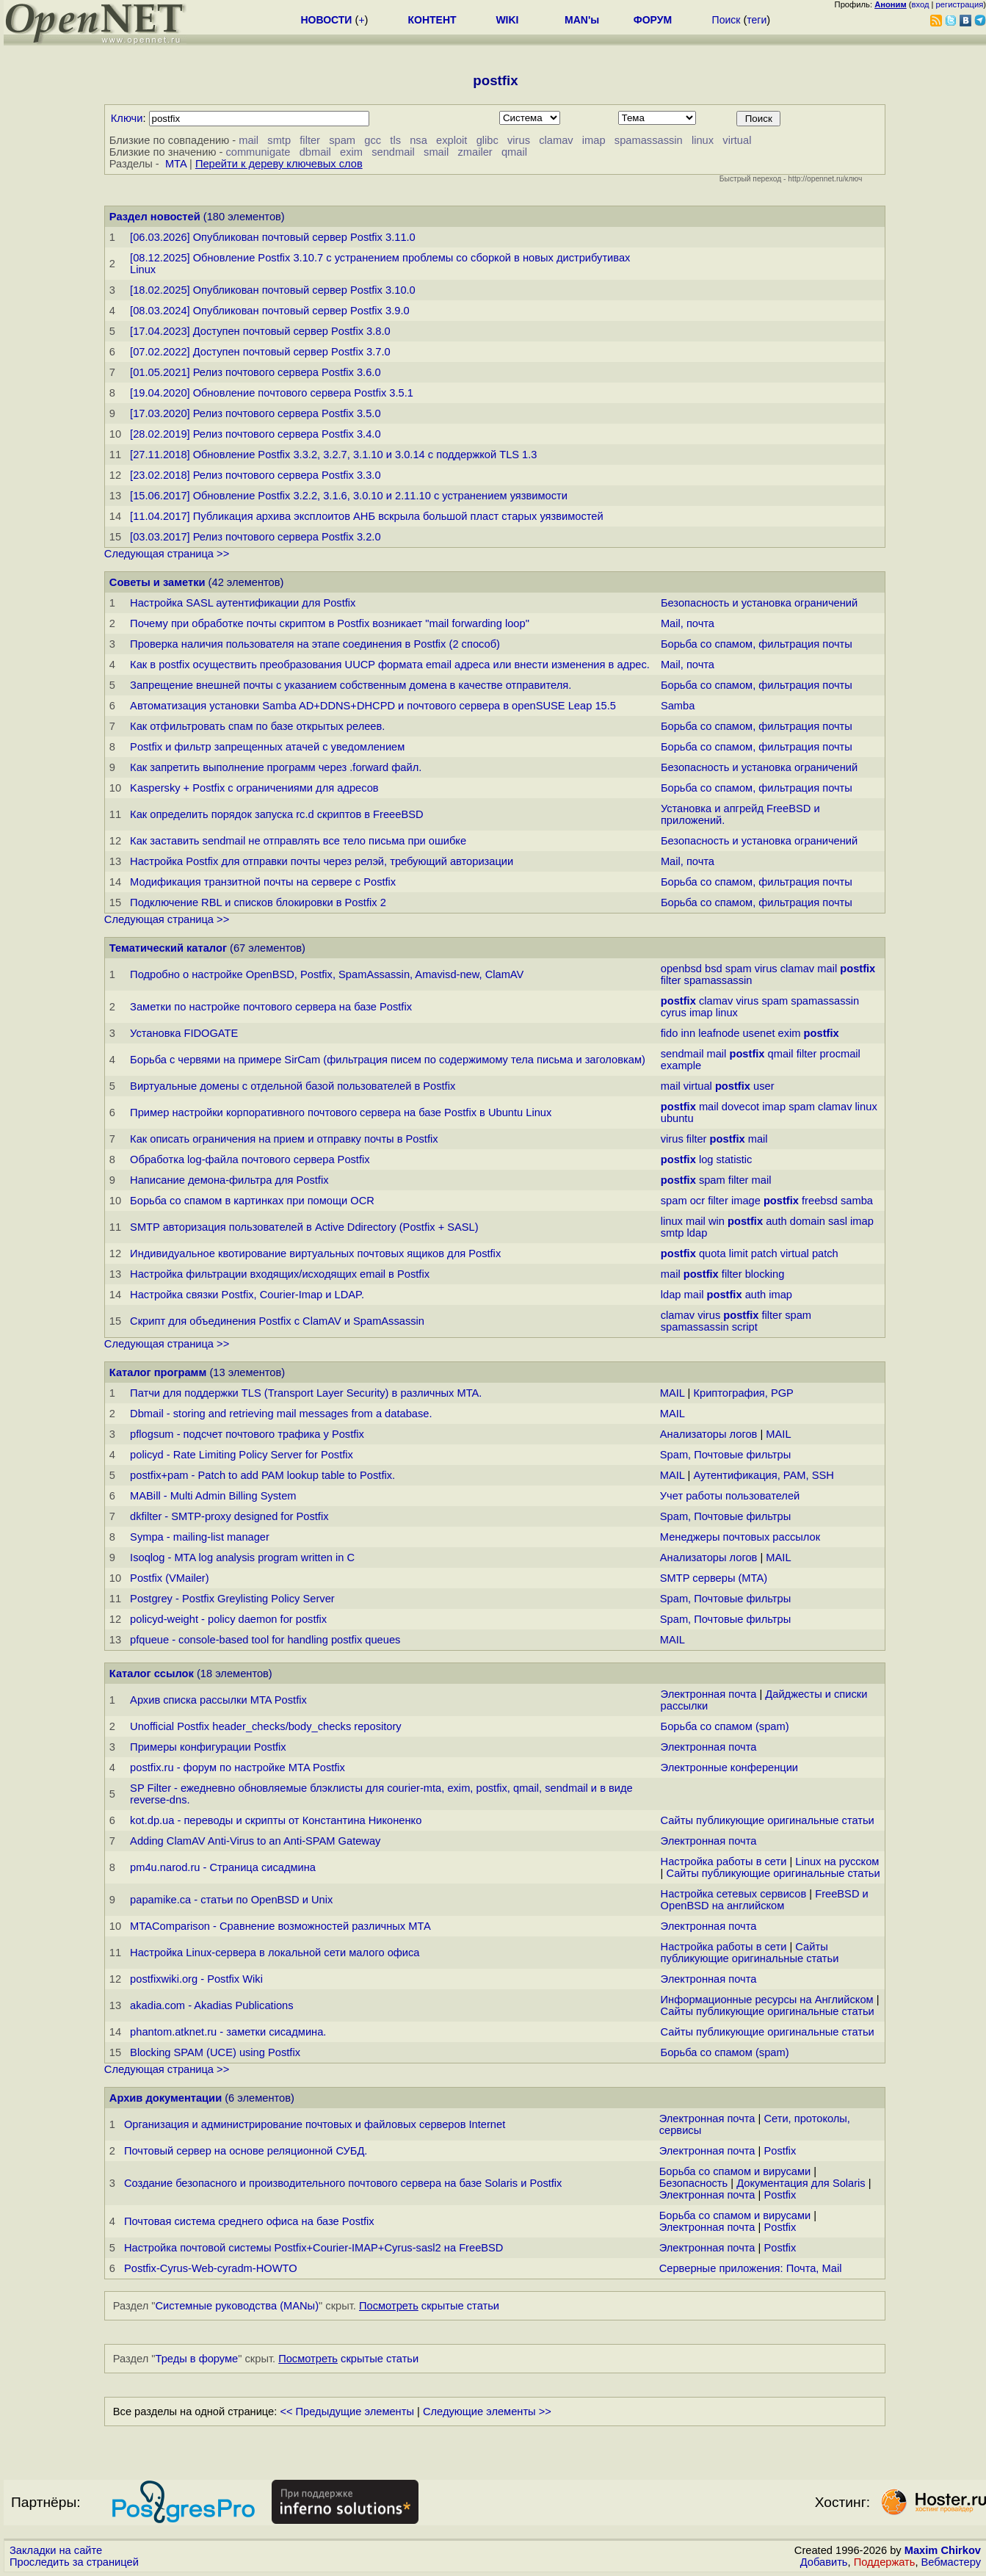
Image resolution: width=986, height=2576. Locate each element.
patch (764, 1253)
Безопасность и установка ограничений (759, 603)
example (681, 1065)
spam (342, 140)
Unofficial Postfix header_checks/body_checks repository (266, 1726)
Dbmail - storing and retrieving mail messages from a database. (281, 1413)
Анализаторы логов (709, 1434)
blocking (765, 1274)
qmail (514, 152)
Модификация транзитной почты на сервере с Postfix (263, 882)
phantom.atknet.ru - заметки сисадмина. (228, 2032)
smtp (279, 140)
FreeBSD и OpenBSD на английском (765, 1899)
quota (712, 1253)
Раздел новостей (154, 216)
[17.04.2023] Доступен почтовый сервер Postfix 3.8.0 (260, 331)
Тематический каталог (168, 948)
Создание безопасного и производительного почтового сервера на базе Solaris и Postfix (343, 2183)
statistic (735, 1159)
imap (594, 140)
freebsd (820, 1200)
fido (669, 1033)
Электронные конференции (729, 1767)
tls (395, 140)
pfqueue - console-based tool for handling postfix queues (265, 1640)
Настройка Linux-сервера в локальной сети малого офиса (274, 1952)
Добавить (824, 2562)
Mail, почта (687, 623)
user (764, 1086)
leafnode (718, 1033)
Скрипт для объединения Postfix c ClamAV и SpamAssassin (277, 1321)
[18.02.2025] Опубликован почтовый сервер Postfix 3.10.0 (273, 290)
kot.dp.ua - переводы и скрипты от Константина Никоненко (275, 1820)
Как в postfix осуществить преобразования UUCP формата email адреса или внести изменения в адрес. (390, 664)
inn (688, 1033)
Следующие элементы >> (487, 2411)
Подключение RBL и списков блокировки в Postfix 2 (258, 902)
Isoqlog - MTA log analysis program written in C (242, 1557)
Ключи (127, 118)
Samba (678, 706)
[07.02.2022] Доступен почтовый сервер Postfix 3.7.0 (260, 352)
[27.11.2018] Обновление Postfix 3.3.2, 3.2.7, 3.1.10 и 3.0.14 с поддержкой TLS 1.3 (333, 454)
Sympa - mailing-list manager (199, 1537)
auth (776, 1221)
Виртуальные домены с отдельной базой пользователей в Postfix (292, 1086)
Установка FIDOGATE (184, 1033)
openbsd (681, 968)
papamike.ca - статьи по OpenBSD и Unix (231, 1900)
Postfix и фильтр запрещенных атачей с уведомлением (267, 747)
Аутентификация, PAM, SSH (763, 1475)
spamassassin (649, 140)
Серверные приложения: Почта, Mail (750, 2268)
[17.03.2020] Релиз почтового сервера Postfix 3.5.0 (255, 413)
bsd (713, 968)
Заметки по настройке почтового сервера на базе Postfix (271, 1007)
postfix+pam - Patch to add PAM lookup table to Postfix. (262, 1475)
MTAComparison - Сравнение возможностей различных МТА (280, 1926)
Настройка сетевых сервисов (734, 1894)
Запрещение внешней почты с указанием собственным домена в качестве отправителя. (350, 685)
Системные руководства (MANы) (237, 2306)
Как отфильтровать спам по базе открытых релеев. (257, 726)
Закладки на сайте (56, 2550)
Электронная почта (709, 1694)
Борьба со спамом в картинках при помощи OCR (252, 1200)
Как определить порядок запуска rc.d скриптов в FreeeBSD (276, 814)
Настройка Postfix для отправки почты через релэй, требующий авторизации (321, 861)
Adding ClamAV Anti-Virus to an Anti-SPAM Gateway (255, 1841)
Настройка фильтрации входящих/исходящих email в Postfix (279, 1274)
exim (351, 152)
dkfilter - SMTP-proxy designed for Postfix (229, 1516)
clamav (556, 140)
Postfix (780, 2151)
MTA (175, 164)
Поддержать (885, 2562)
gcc (372, 140)
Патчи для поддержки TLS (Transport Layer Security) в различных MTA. (306, 1393)
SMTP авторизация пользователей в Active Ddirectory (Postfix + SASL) (304, 1227)
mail (248, 140)
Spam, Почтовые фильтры (725, 1455)
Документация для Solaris (801, 2183)
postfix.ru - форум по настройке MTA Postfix (237, 1767)
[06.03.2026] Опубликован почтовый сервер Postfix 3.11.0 (273, 237)
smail (436, 152)
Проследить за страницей (74, 2562)
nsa (418, 140)
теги (756, 20)
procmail (839, 1054)
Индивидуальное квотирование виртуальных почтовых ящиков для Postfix (315, 1253)
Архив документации (165, 2098)
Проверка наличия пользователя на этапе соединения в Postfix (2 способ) (315, 644)
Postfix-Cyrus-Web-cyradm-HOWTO (210, 2268)
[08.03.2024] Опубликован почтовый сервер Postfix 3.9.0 (270, 310)
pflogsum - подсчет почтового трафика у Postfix (247, 1434)
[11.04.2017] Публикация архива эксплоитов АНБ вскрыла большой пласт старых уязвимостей (366, 516)
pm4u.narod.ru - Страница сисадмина (223, 1867)
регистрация (960, 4)
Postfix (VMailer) (169, 1578)
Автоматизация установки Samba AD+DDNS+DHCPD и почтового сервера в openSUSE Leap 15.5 (373, 706)
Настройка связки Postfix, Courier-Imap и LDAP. (247, 1294)
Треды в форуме (197, 2359)
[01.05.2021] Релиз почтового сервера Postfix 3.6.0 (255, 372)
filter (310, 140)
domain (807, 1221)
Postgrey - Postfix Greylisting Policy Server (232, 1598)
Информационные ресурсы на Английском (767, 1999)
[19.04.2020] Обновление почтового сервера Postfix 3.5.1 (271, 393)
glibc (487, 140)
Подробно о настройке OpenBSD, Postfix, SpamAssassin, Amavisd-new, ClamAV (326, 974)
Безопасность (693, 2183)
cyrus (673, 1013)
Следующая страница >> (166, 554)
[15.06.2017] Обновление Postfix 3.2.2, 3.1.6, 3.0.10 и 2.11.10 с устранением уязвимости (349, 496)
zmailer (475, 152)
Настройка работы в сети (724, 1861)
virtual (736, 140)
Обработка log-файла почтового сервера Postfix (249, 1159)
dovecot (740, 1106)
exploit (451, 140)
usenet (758, 1033)
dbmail (315, 152)
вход (920, 4)
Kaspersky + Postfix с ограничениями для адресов (254, 788)
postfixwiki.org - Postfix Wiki (196, 1979)
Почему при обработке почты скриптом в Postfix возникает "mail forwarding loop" (329, 623)
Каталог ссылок (151, 1673)
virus (518, 140)
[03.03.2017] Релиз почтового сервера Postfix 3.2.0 (255, 537)
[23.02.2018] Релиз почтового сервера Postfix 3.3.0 (255, 475)
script (745, 1327)
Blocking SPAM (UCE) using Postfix (215, 2052)
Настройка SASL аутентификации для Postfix (242, 603)
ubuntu (677, 1118)
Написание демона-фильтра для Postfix (229, 1180)
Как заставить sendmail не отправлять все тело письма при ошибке (298, 841)
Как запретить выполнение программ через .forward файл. (275, 767)
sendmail (393, 152)
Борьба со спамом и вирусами (735, 2171)
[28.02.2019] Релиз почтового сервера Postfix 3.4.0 (255, 434)
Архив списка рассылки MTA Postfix (218, 1700)
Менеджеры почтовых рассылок (740, 1537)
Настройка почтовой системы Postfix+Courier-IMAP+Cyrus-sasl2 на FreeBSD (313, 2248)
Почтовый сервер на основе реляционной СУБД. (245, 2151)
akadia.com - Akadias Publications (211, 2005)
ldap (697, 1233)
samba (857, 1200)
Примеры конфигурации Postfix (208, 1747)
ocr (697, 1200)
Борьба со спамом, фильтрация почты (756, 644)
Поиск (726, 20)
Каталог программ (158, 1372)
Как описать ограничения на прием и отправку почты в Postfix (284, 1139)
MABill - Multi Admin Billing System (213, 1496)
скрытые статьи (429, 2306)
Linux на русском (837, 1861)
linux (703, 140)
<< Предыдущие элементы (347, 2411)
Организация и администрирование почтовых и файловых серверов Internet (314, 2124)
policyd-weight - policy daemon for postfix (228, 1619)
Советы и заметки (157, 582)
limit (738, 1253)
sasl (837, 1221)
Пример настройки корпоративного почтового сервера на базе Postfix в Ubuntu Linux (340, 1112)
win (716, 1221)
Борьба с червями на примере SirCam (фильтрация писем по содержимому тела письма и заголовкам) (387, 1060)
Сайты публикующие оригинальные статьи (767, 1820)
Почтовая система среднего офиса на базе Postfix (249, 2221)
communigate (257, 152)
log (706, 1159)
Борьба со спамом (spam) (725, 1726)
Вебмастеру (951, 2562)
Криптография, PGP (743, 1393)
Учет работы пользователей (730, 1496)
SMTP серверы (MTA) (713, 1578)
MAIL (672, 1393)
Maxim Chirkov (943, 2550)
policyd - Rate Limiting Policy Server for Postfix (241, 1455)
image (746, 1200)
